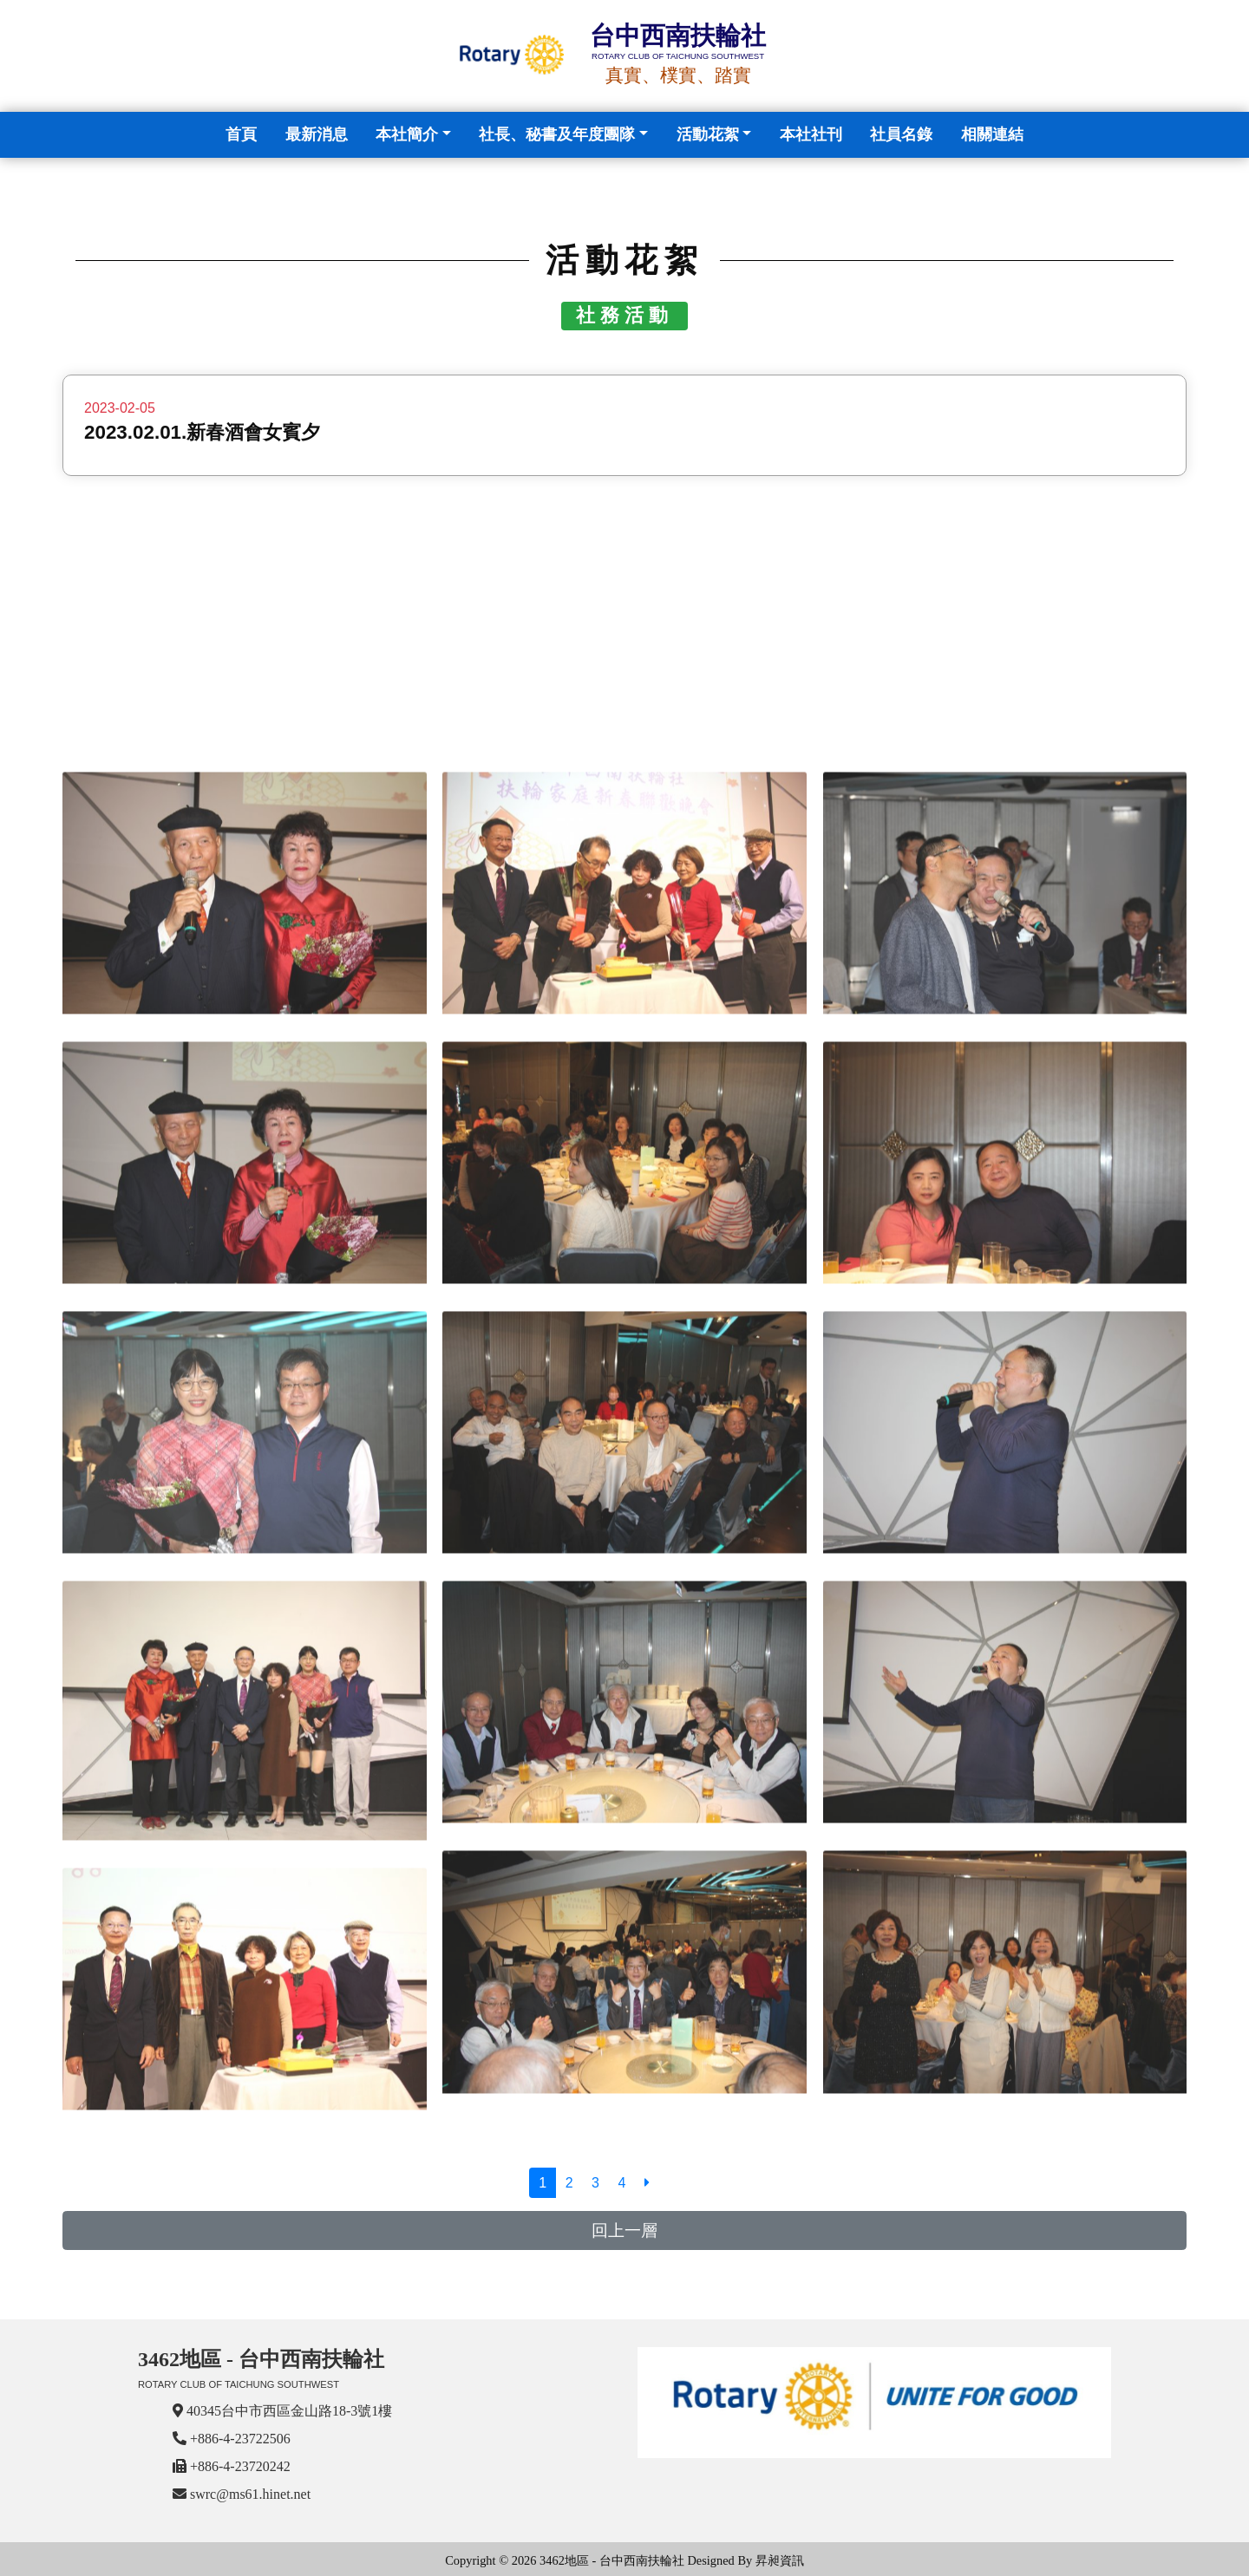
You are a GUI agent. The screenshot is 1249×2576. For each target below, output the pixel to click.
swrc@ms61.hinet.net (250, 2494)
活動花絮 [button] (708, 134)
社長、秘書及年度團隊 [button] (557, 134)
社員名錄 (901, 134)
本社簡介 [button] (407, 134)
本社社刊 (811, 134)
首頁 (245, 132)
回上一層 (624, 2230)
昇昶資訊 (779, 2560)
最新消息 (316, 134)
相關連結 (992, 134)
